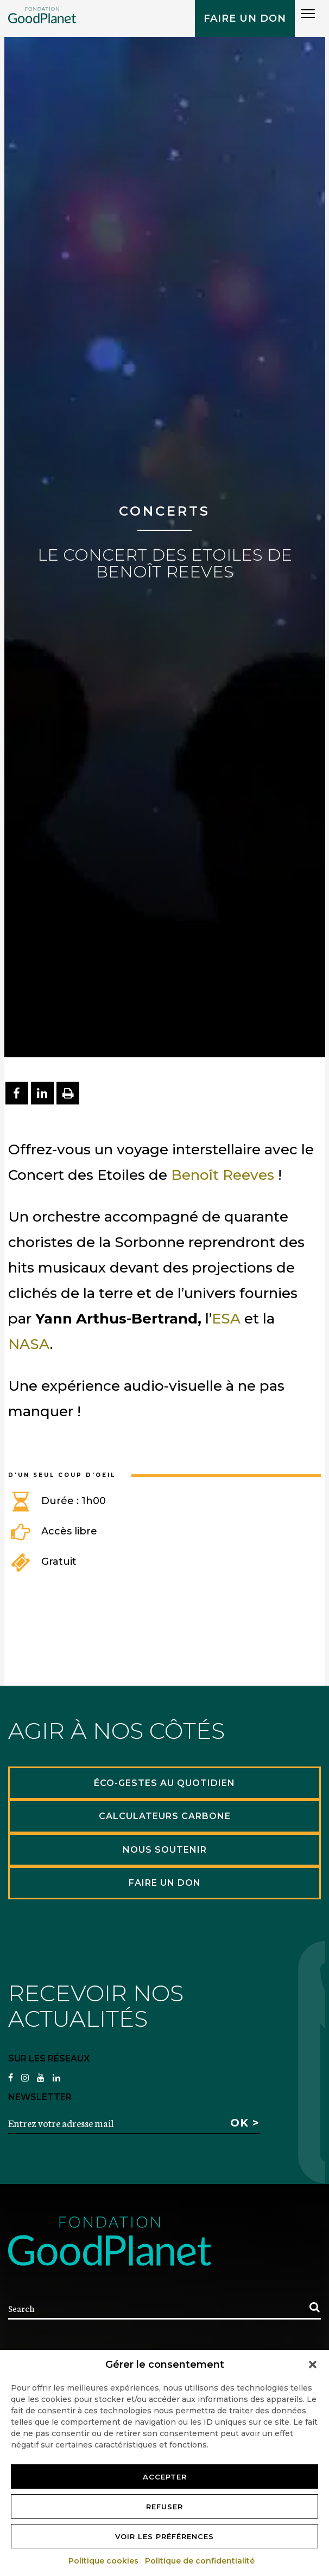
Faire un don (245, 18)
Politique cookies (104, 2561)
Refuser (164, 2506)
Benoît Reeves (222, 1175)
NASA (29, 1344)
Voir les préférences (164, 2536)
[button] (312, 2364)
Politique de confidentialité (200, 2561)
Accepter (165, 2476)
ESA (226, 1318)
